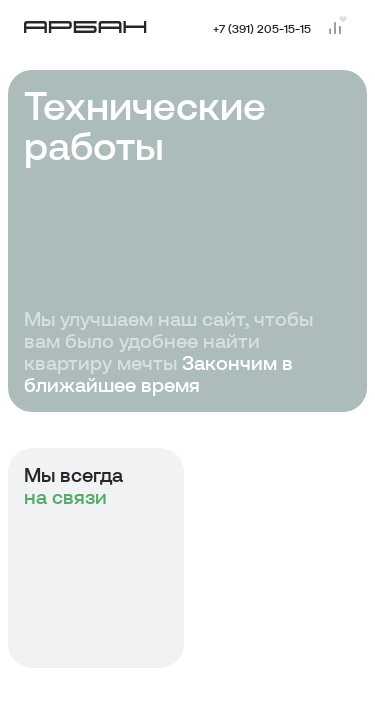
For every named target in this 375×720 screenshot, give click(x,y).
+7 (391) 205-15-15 (262, 28)
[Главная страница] (85, 27)
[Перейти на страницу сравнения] (335, 28)
